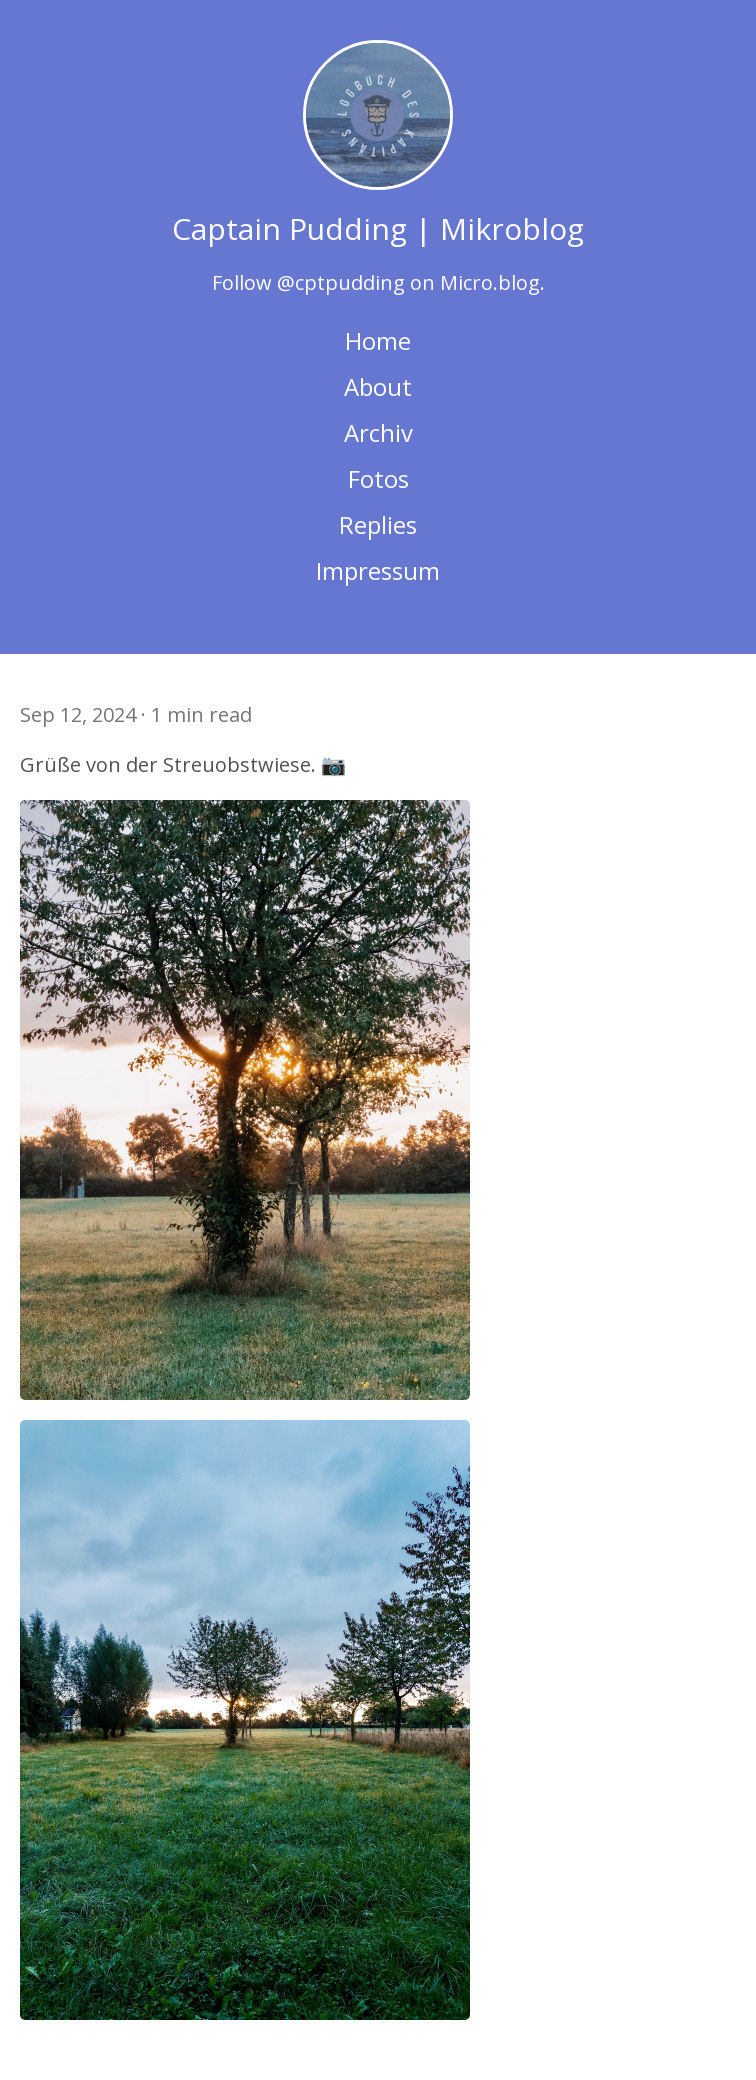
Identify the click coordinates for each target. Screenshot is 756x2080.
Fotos (378, 478)
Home (378, 340)
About (378, 386)
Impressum (378, 570)
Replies (378, 524)
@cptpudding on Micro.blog (408, 282)
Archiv (378, 432)
